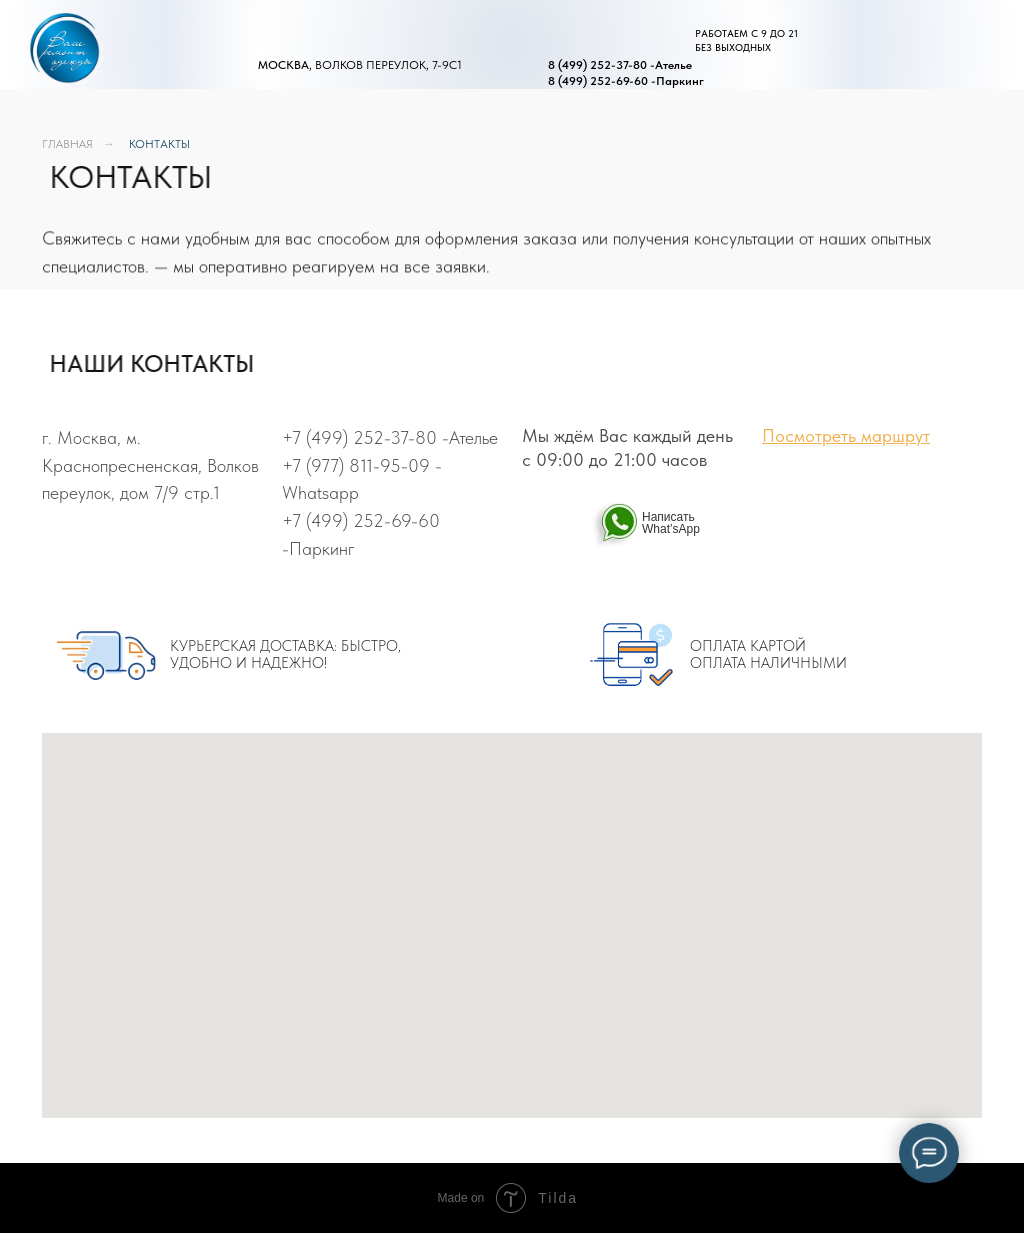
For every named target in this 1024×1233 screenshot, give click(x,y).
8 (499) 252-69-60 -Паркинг (626, 81)
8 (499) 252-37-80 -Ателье (620, 65)
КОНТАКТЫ (159, 144)
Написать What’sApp (671, 523)
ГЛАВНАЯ (67, 144)
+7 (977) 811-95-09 (356, 465)
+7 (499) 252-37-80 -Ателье (390, 437)
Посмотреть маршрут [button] (846, 435)
